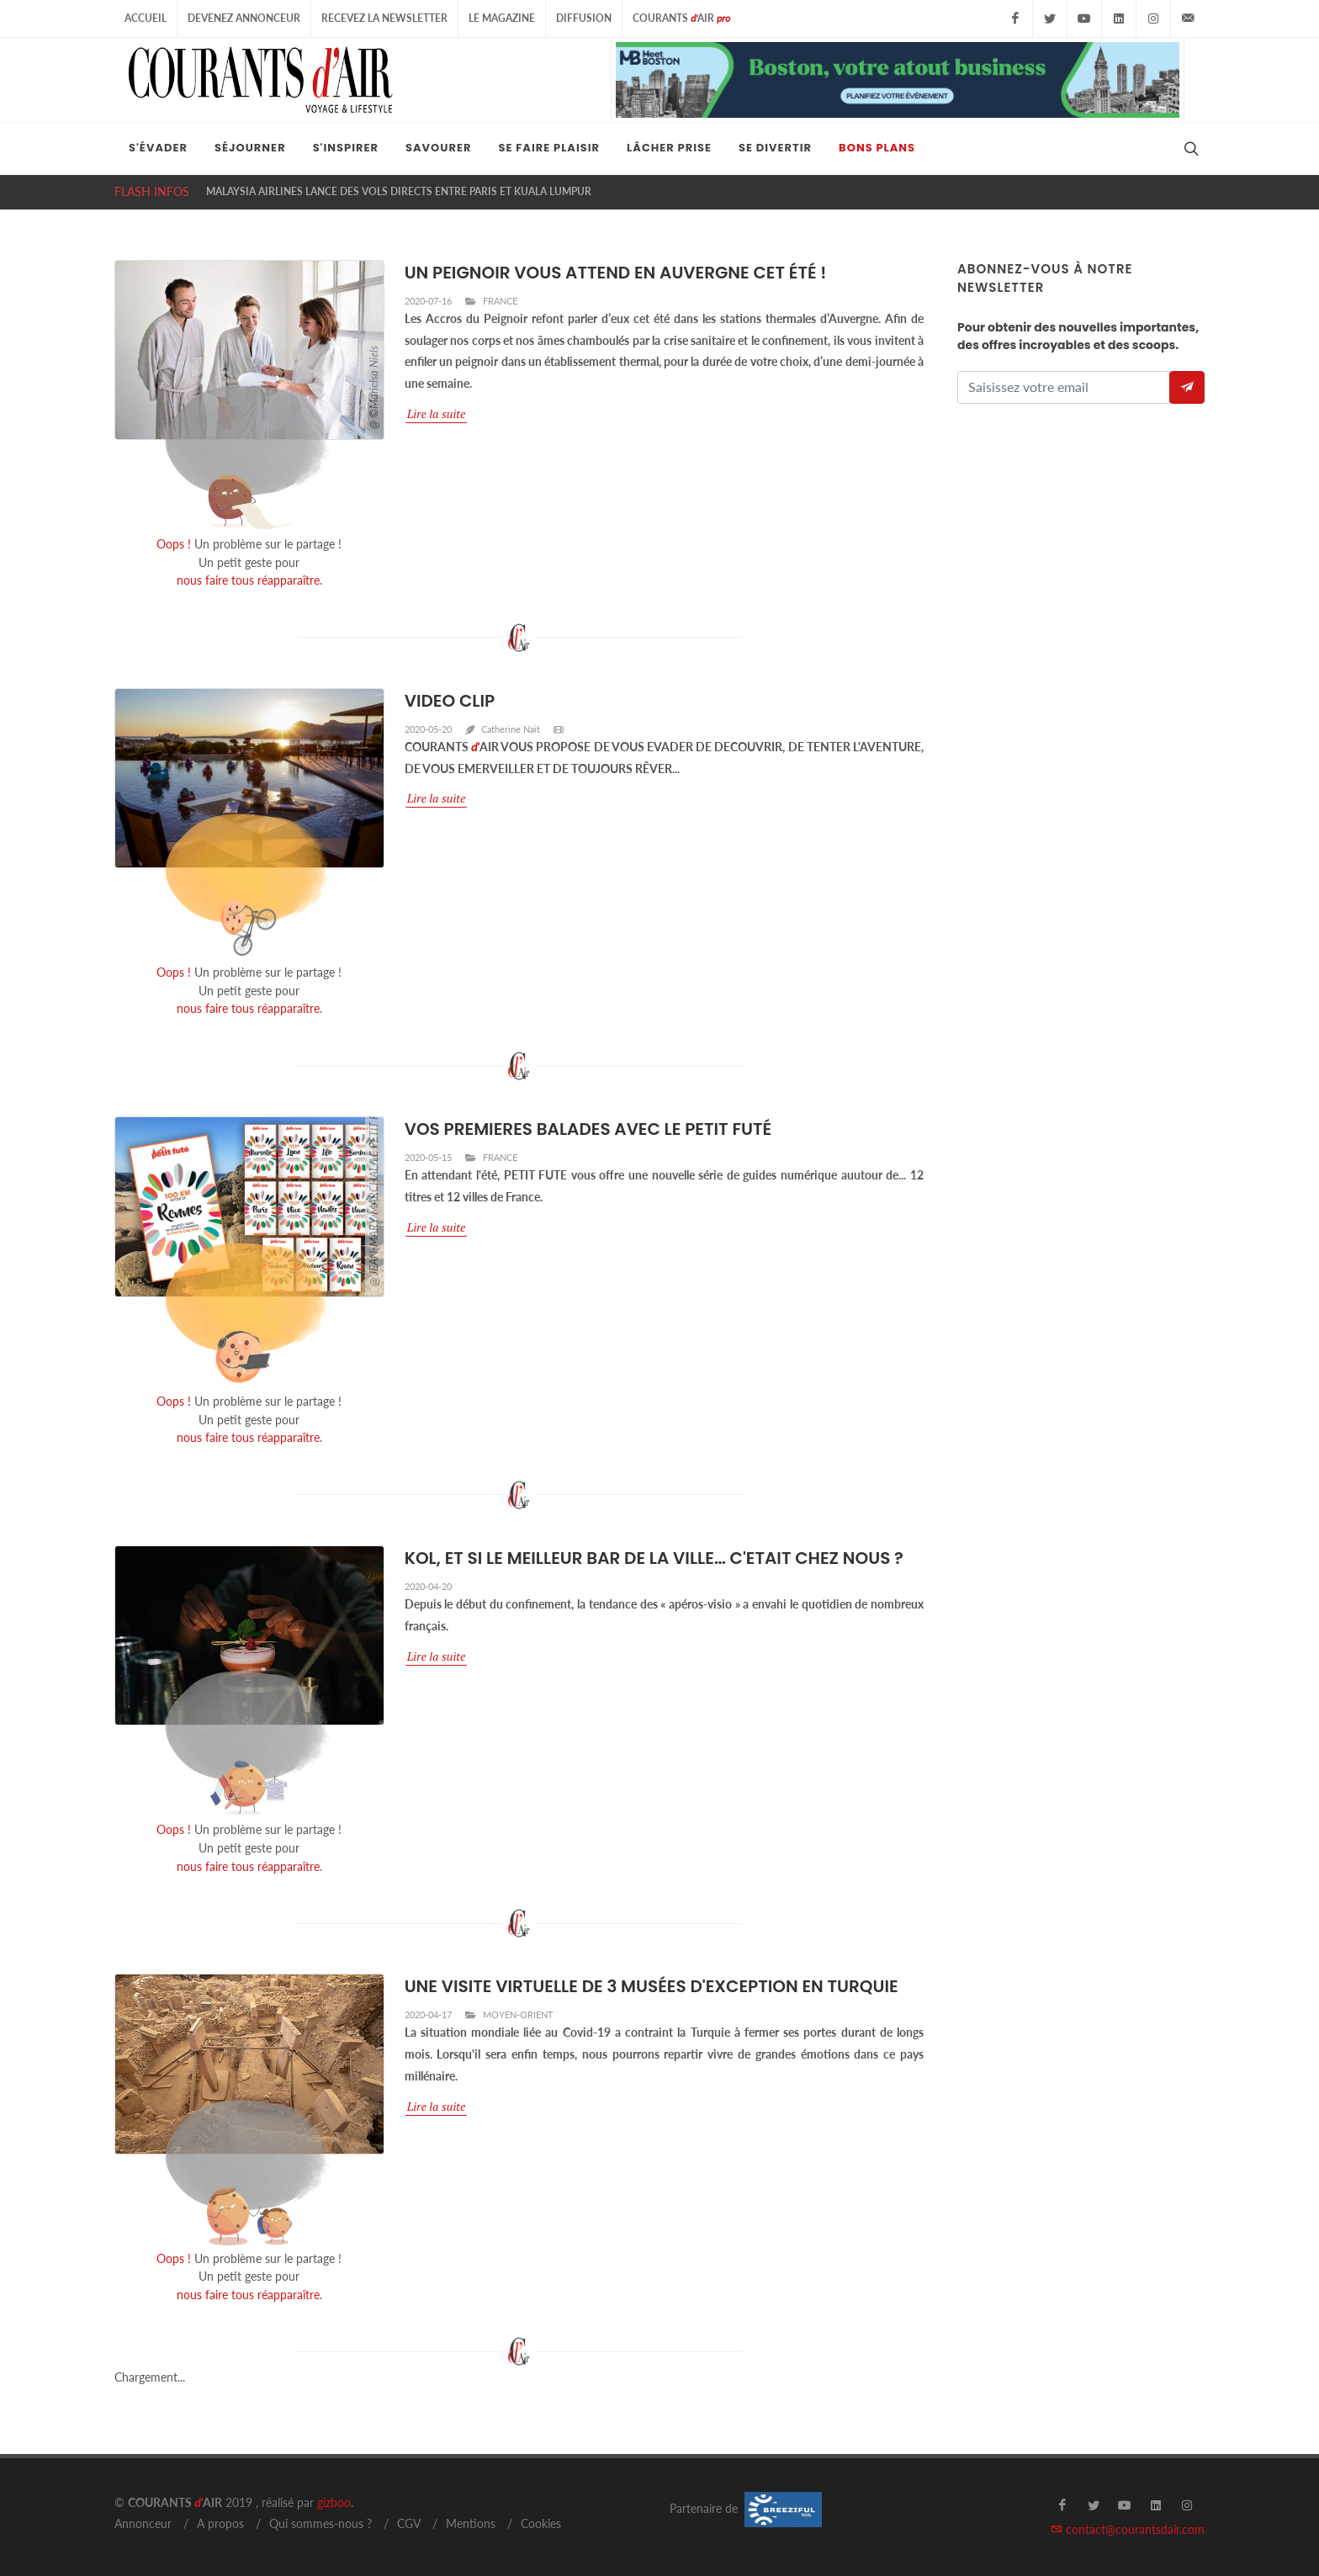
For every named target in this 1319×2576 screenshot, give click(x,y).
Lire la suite (436, 413)
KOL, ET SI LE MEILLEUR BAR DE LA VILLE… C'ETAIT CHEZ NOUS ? (654, 1558)
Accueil (145, 18)
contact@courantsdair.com (1128, 2529)
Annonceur (143, 2523)
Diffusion (584, 18)
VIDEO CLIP (450, 701)
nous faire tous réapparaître (248, 580)
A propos (220, 2523)
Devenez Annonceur (244, 18)
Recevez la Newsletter (384, 18)
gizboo (334, 2502)
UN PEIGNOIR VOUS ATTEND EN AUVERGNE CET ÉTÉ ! (616, 272)
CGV (409, 2523)
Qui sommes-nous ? (320, 2523)
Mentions (470, 2523)
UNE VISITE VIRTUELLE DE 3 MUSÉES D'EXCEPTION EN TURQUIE (651, 1986)
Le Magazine (502, 18)
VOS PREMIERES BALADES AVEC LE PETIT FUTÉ (588, 1129)
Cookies (541, 2523)
